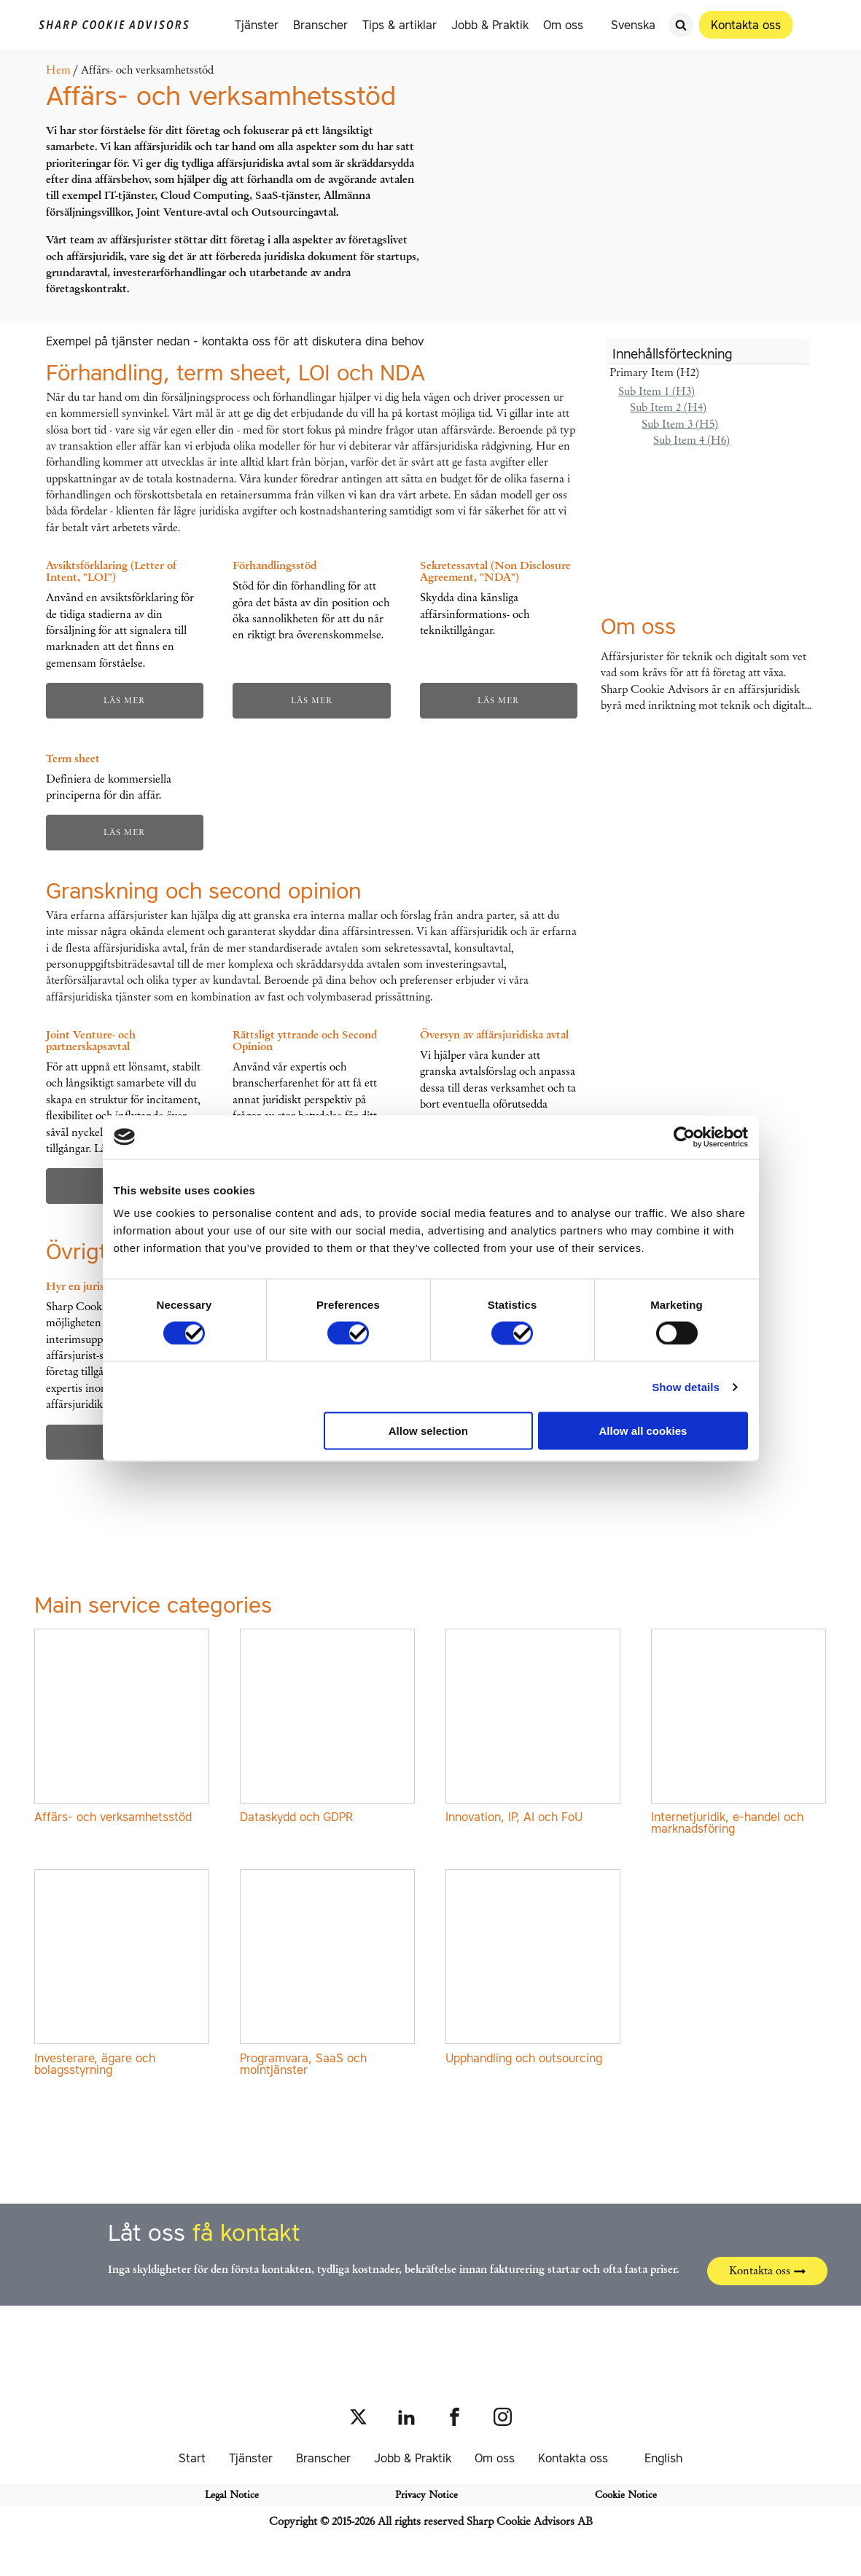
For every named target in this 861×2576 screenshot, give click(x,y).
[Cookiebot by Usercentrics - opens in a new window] (684, 1137)
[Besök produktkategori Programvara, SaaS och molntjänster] (328, 1974)
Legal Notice (232, 2495)
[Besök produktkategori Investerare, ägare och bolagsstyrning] (122, 1974)
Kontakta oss (573, 2458)
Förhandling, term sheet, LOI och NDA (235, 372)
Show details (686, 1386)
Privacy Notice (426, 2495)
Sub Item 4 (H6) (691, 440)
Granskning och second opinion (203, 890)
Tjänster (257, 24)
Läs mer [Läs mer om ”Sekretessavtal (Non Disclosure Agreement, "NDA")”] (498, 700)
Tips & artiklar (400, 24)
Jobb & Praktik (490, 24)
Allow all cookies (643, 1431)
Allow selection (428, 1431)
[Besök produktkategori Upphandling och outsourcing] (533, 1969)
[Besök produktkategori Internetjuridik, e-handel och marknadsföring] (739, 1734)
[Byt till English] (657, 2458)
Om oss (564, 24)
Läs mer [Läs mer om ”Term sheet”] (124, 832)
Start (192, 2458)
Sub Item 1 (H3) (656, 391)
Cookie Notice (626, 2495)
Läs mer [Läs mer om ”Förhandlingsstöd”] (311, 700)
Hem (58, 70)
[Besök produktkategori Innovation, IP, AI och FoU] (533, 1728)
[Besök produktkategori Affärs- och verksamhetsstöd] (122, 1728)
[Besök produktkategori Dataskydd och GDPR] (328, 1728)
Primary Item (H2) (654, 372)
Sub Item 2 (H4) (668, 407)
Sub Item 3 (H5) (680, 424)
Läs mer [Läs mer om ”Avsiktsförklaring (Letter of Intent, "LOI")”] (124, 700)
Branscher (321, 24)
